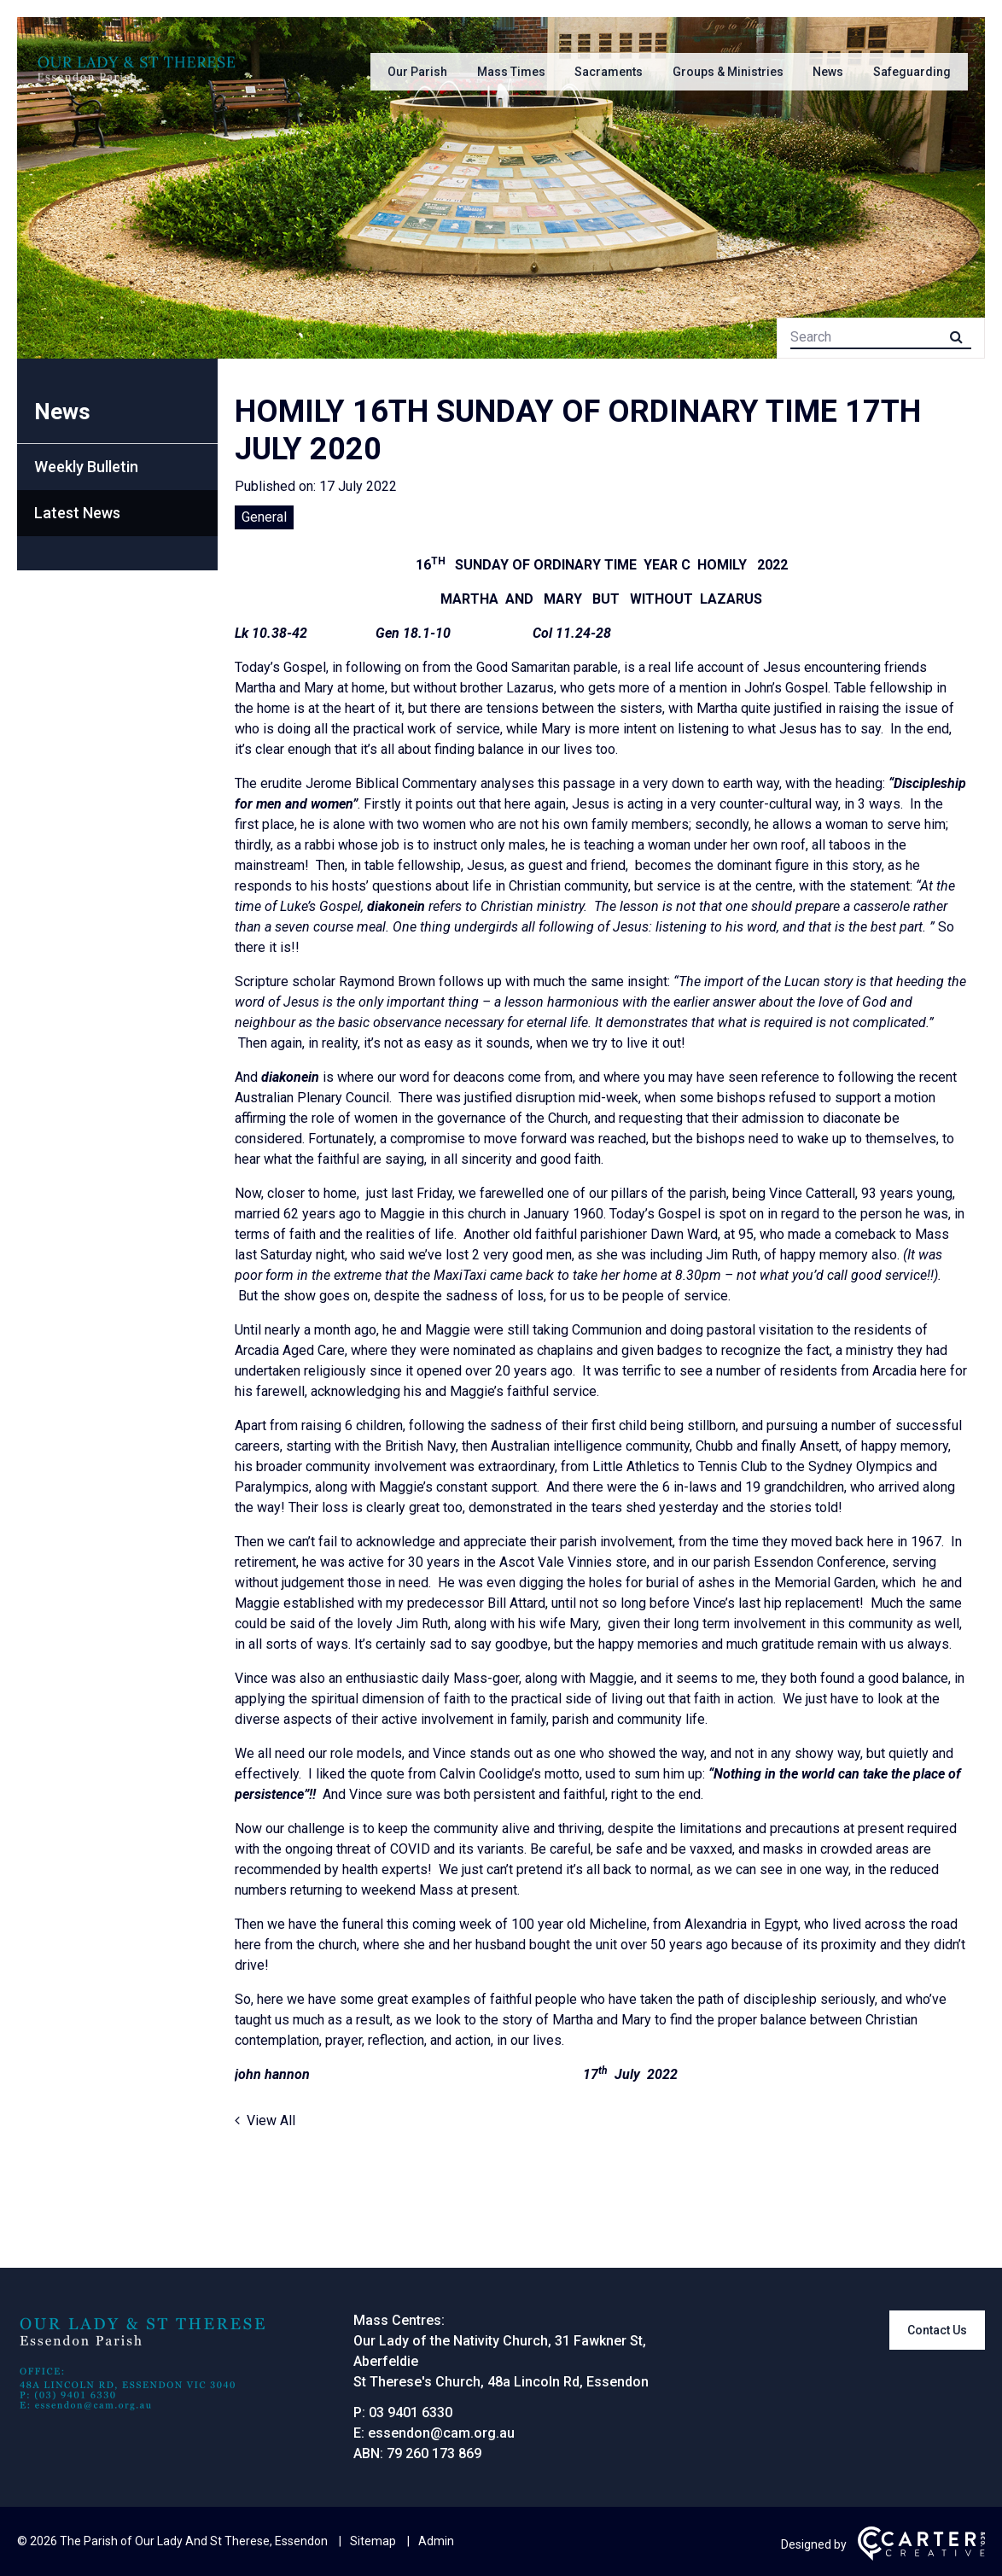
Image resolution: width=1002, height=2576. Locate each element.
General (264, 517)
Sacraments (608, 72)
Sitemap (373, 2541)
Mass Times (511, 72)
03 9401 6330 (410, 2412)
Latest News (77, 513)
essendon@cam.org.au (441, 2433)
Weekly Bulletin (86, 467)
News (828, 72)
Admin (436, 2541)
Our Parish (417, 72)
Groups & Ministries (728, 72)
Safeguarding (912, 72)
